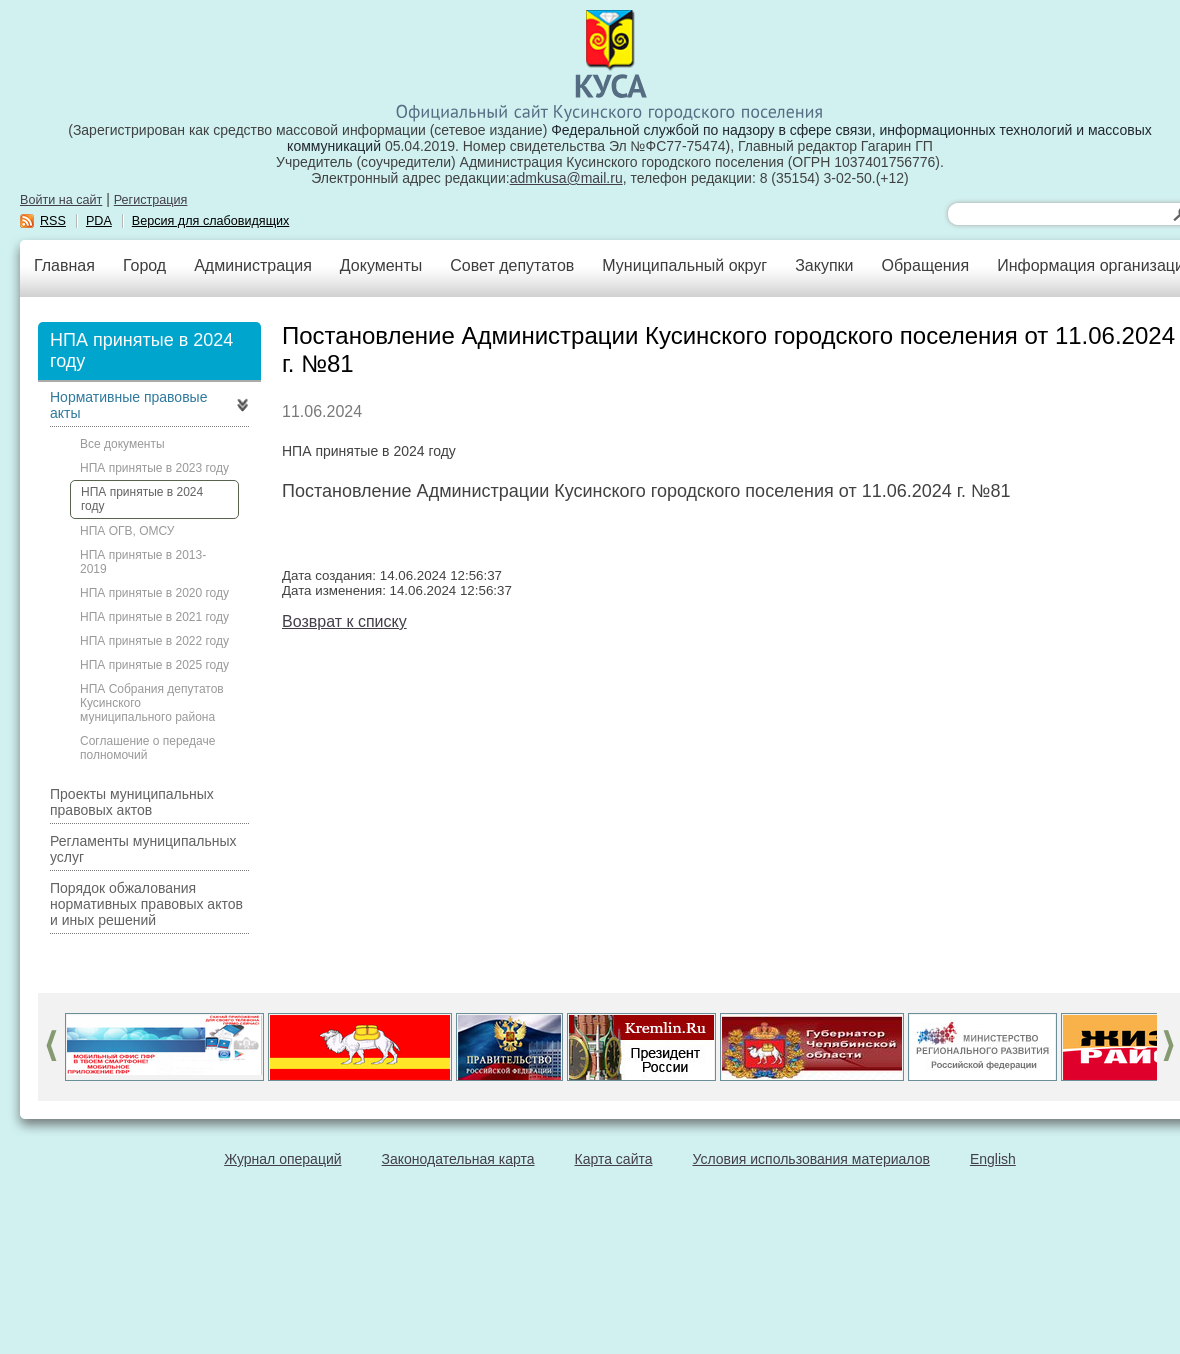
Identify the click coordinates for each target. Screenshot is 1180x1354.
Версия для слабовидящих (211, 221)
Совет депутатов (512, 265)
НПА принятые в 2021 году (154, 617)
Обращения (925, 265)
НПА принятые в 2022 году (154, 641)
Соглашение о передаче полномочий (147, 748)
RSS (53, 221)
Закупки (824, 265)
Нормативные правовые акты (128, 405)
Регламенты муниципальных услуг (143, 849)
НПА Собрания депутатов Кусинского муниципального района (152, 703)
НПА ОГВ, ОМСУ (127, 531)
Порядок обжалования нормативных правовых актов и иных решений (146, 904)
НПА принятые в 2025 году (154, 665)
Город (144, 265)
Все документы (122, 444)
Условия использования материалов (811, 1159)
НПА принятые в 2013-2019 (143, 562)
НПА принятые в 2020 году (154, 593)
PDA (99, 221)
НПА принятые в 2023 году (154, 468)
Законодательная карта (458, 1159)
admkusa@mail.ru (566, 178)
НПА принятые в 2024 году (142, 499)
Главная (64, 265)
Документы (381, 265)
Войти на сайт (61, 200)
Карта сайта (614, 1159)
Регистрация (151, 200)
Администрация (253, 265)
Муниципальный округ (684, 265)
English (993, 1159)
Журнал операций (282, 1159)
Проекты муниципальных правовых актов (132, 802)
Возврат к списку (344, 621)
